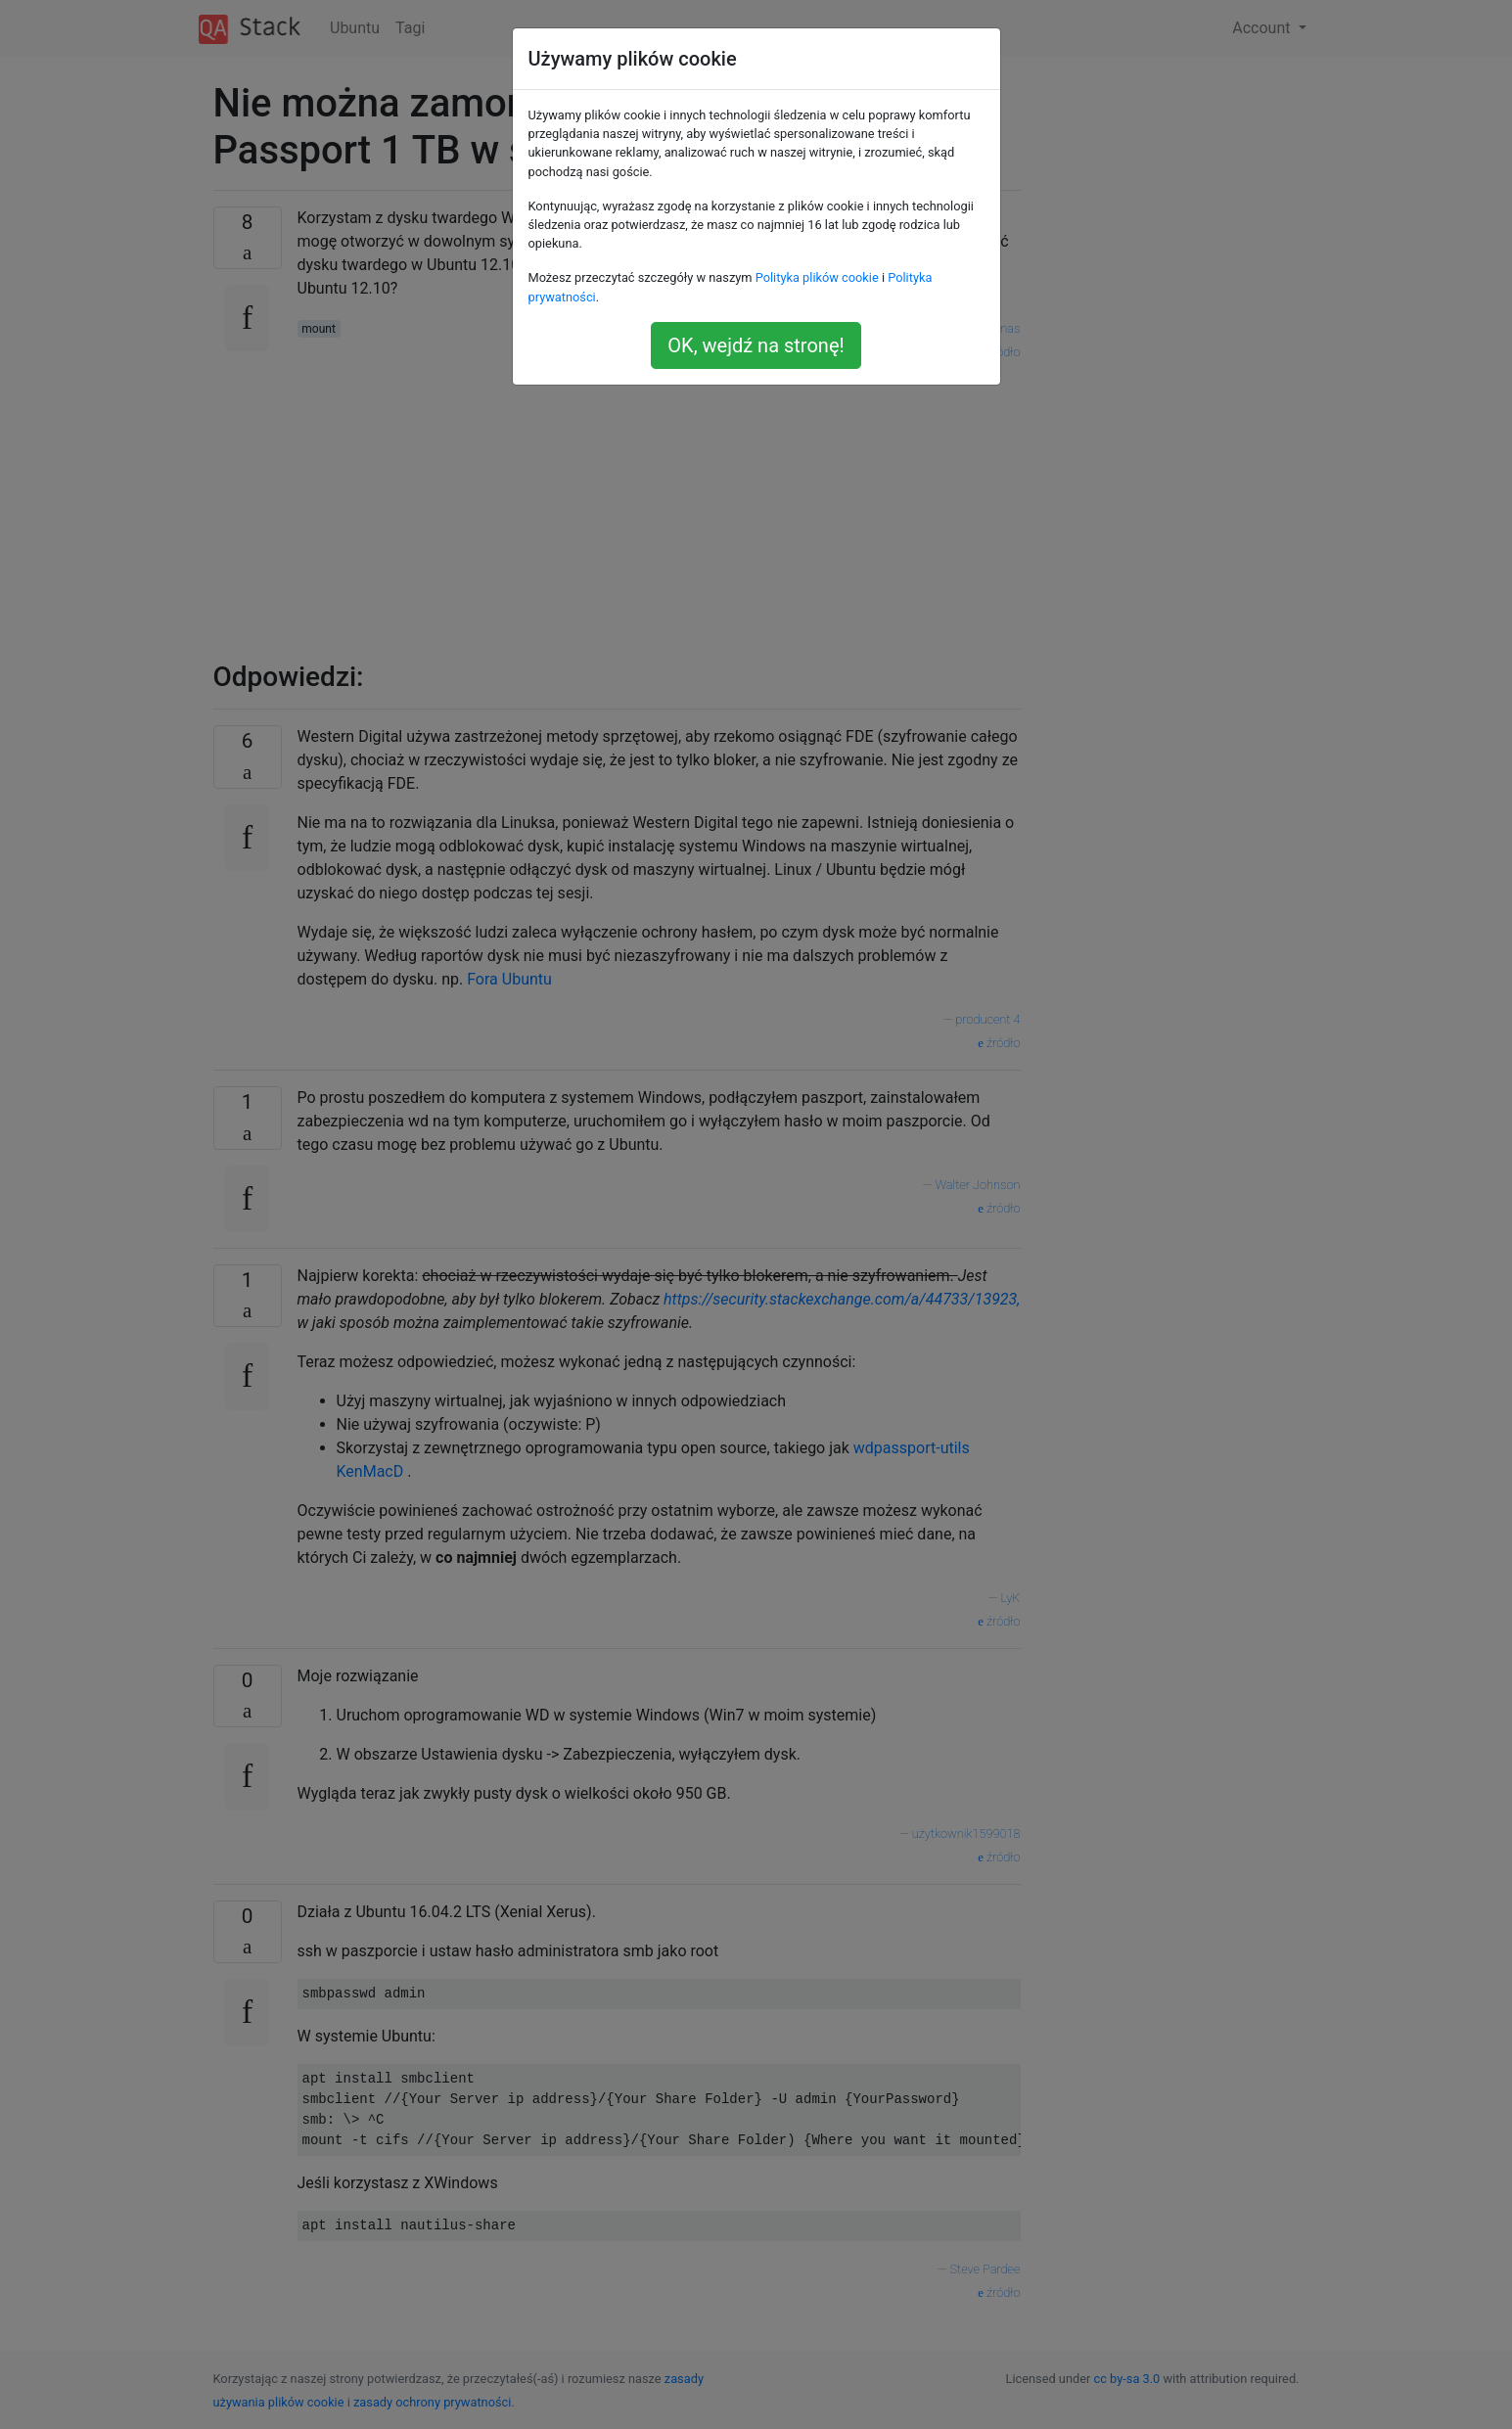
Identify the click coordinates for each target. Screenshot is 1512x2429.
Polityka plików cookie (817, 277)
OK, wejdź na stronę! (755, 345)
